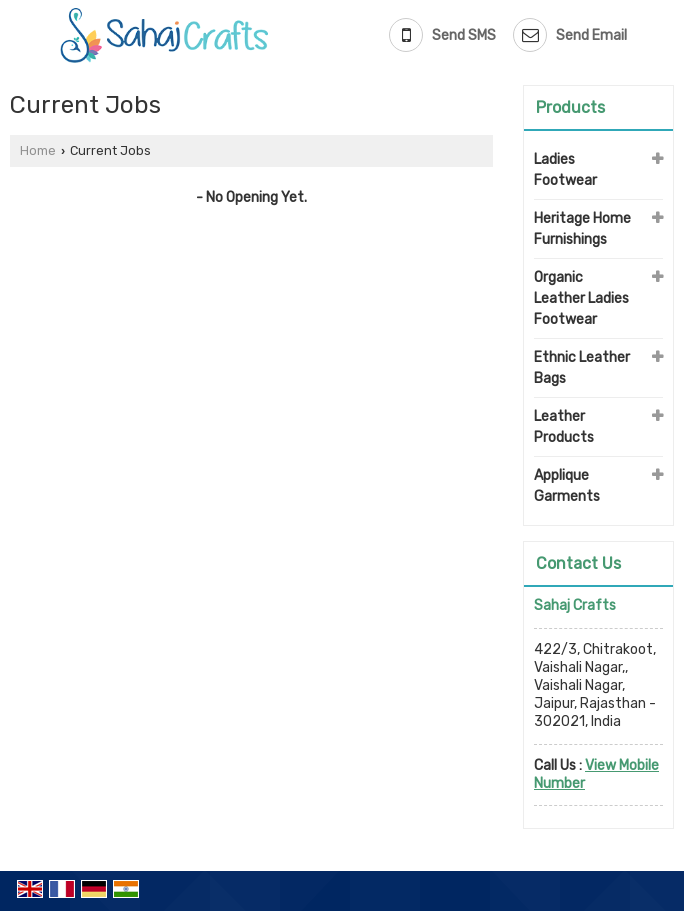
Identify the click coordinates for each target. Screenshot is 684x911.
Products (570, 107)
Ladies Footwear (565, 170)
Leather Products (564, 427)
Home (38, 150)
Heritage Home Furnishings (582, 229)
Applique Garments (567, 486)
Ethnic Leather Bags (582, 368)
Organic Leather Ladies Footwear (581, 298)
